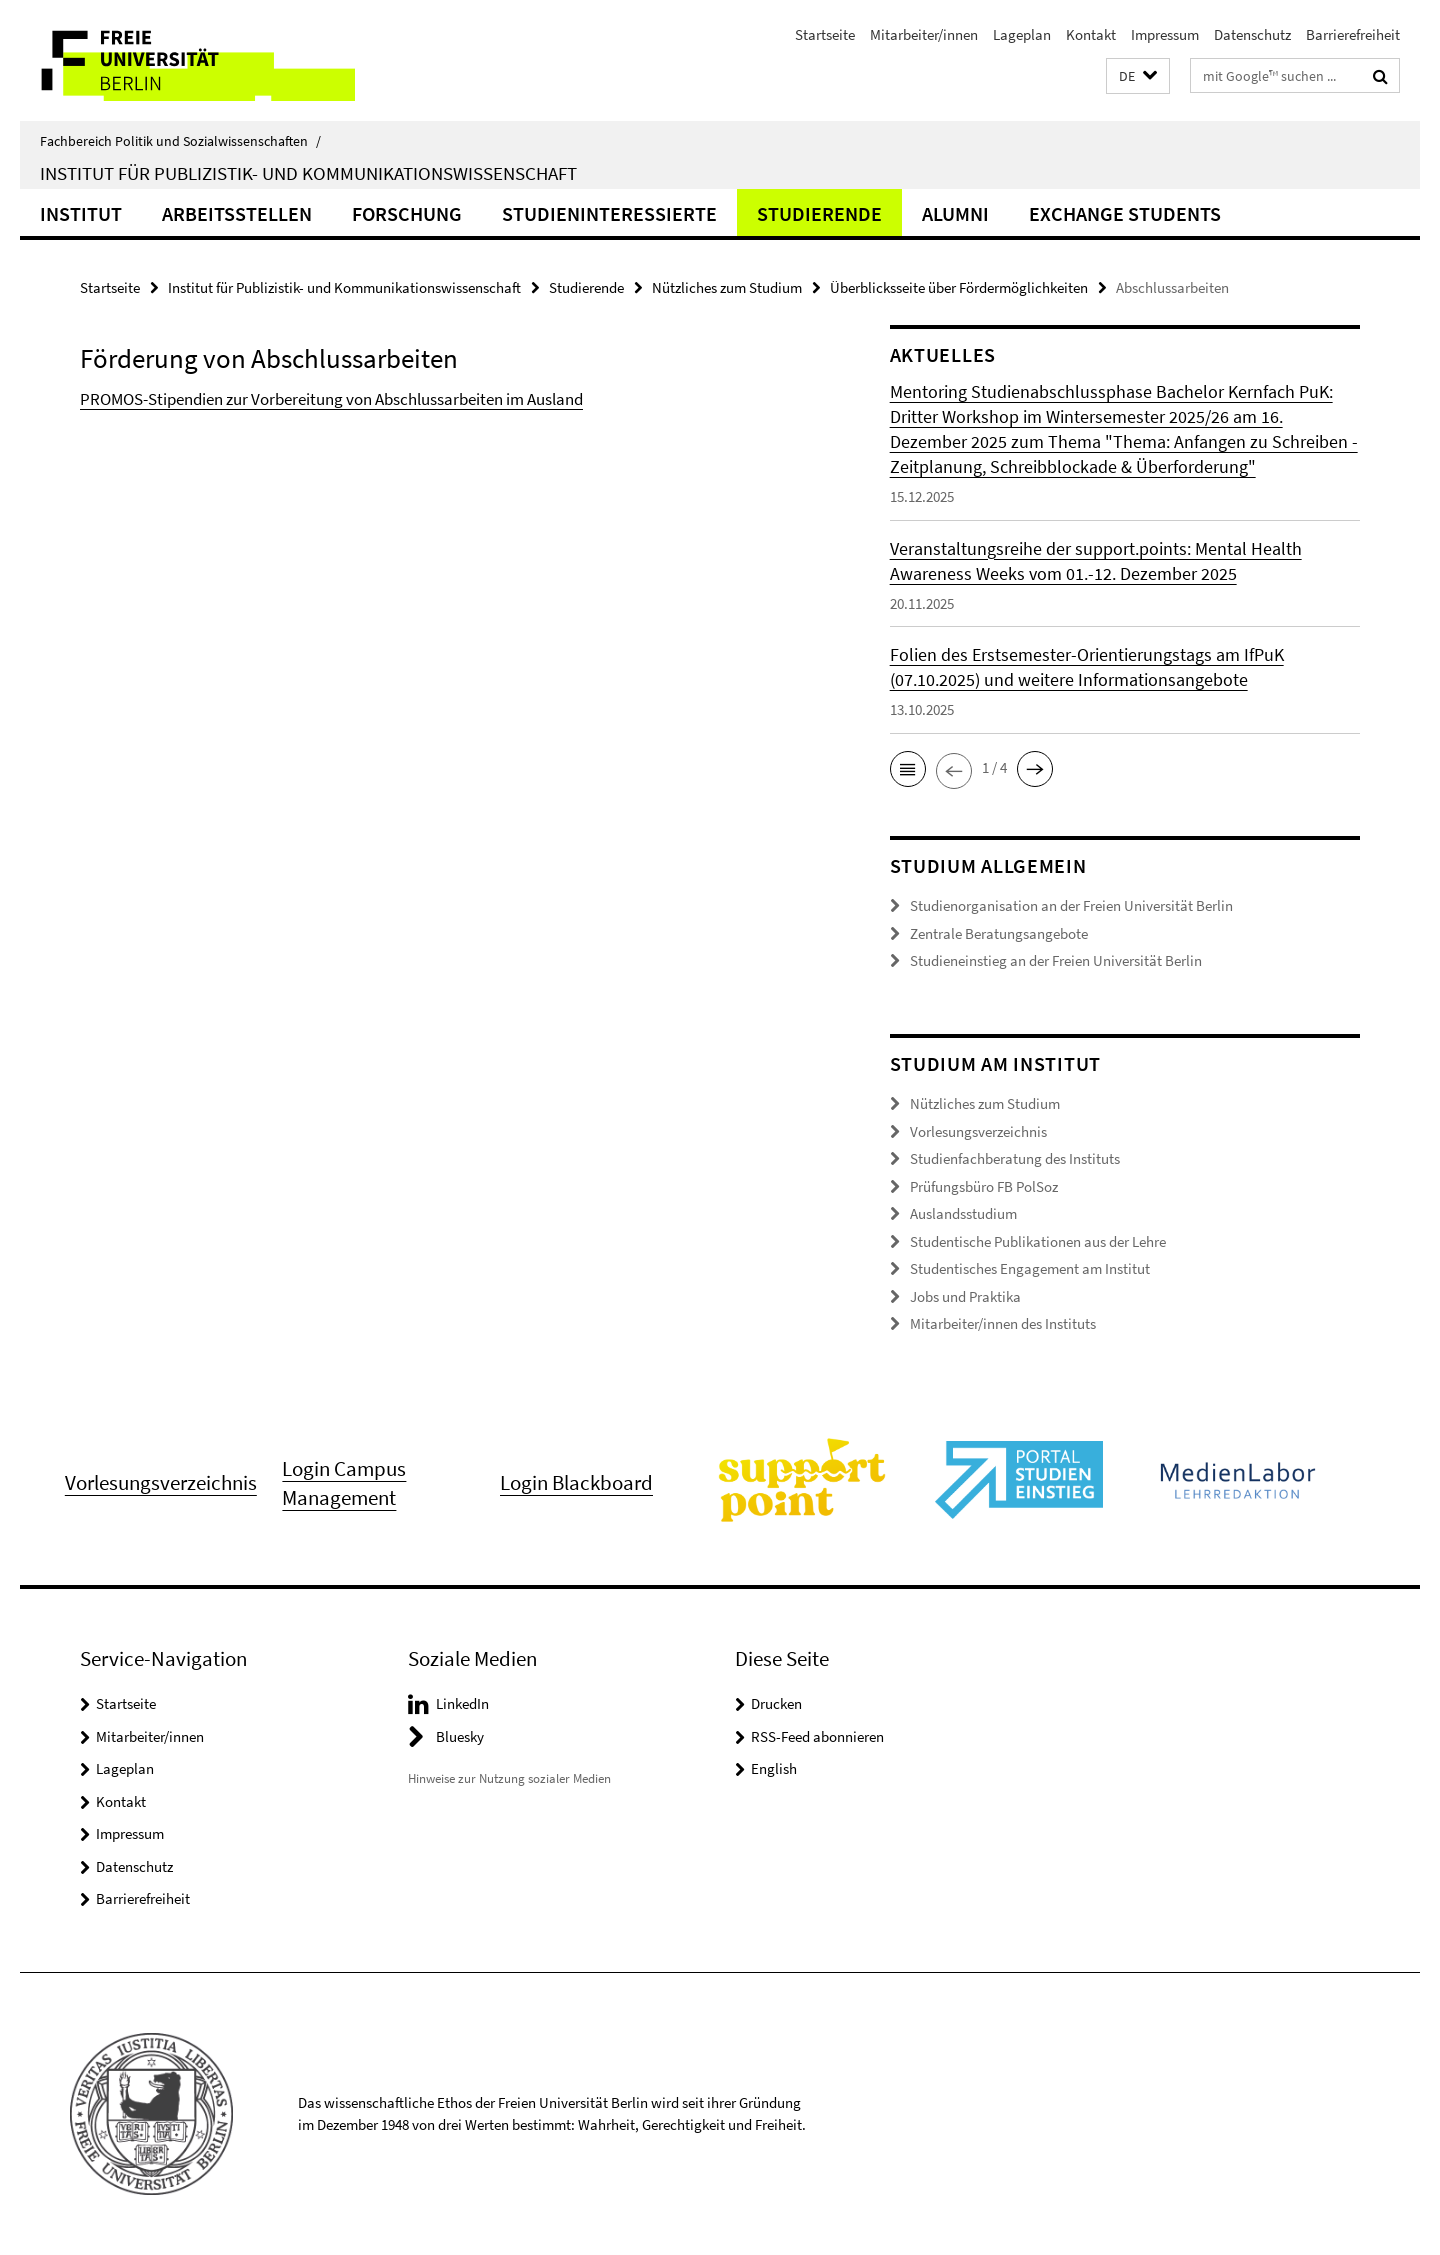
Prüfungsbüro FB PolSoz (984, 1186)
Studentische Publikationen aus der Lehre (1038, 1241)
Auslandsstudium (963, 1213)
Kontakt (1091, 34)
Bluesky (460, 1736)
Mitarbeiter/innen (924, 34)
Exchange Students (1125, 213)
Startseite (825, 34)
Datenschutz (1252, 34)
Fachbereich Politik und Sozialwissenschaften (180, 141)
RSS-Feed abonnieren (817, 1736)
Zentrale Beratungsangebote (999, 933)
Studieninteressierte (609, 213)
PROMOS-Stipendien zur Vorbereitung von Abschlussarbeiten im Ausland (331, 399)
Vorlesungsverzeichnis (978, 1131)
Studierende (819, 213)
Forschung (407, 213)
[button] (1138, 76)
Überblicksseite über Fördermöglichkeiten (959, 287)
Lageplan (1022, 34)
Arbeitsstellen (237, 213)
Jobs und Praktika (965, 1296)
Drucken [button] (776, 1703)
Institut (81, 213)
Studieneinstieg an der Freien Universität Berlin (1056, 960)
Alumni (955, 213)
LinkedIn (462, 1703)
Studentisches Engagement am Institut (1030, 1268)
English (774, 1768)
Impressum (1165, 34)
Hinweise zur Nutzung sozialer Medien (509, 1778)
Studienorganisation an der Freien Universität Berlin (1071, 905)
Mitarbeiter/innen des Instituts (1003, 1323)
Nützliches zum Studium (727, 287)
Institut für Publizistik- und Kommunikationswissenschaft (308, 173)
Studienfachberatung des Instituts (1015, 1158)
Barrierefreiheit (1353, 34)
